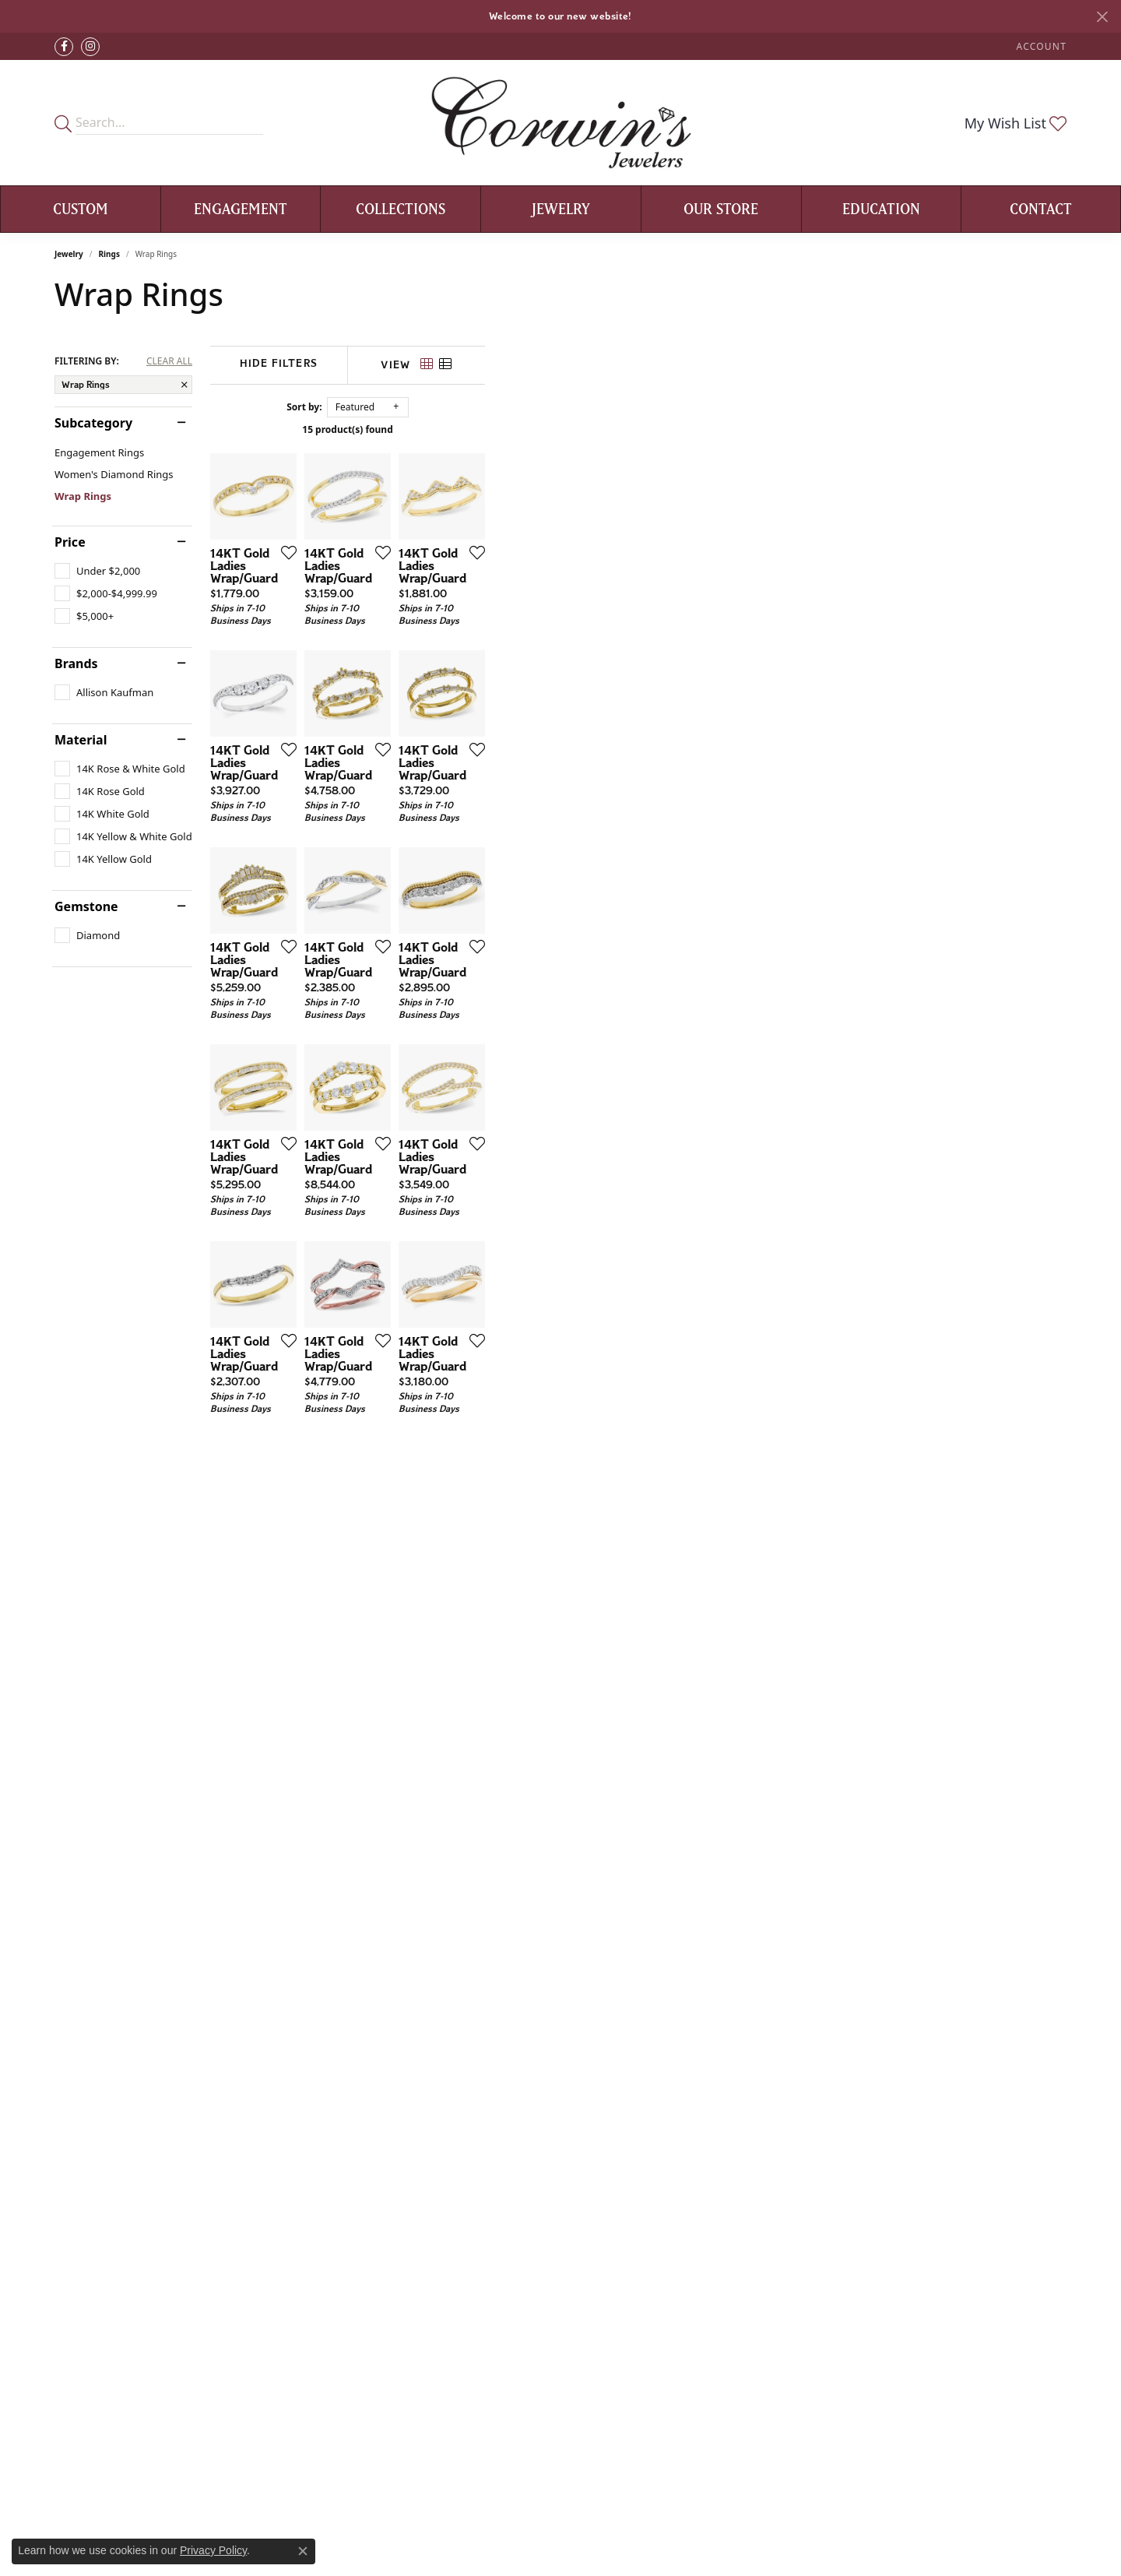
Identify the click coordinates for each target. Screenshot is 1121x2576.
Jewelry (68, 253)
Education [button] (881, 208)
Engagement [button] (240, 208)
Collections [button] (400, 208)
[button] (1040, 46)
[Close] (1102, 16)
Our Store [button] (720, 208)
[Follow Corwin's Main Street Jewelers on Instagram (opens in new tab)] (90, 46)
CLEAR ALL (169, 361)
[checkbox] (97, 571)
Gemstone (86, 906)
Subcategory (93, 423)
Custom (80, 208)
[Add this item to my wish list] (478, 746)
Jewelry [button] (561, 208)
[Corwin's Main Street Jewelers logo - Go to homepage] (561, 122)
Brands (76, 663)
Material (80, 740)
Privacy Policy (213, 2550)
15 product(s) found (638, 429)
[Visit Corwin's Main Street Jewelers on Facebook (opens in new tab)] (63, 46)
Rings (109, 253)
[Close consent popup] (302, 2551)
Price (70, 542)
